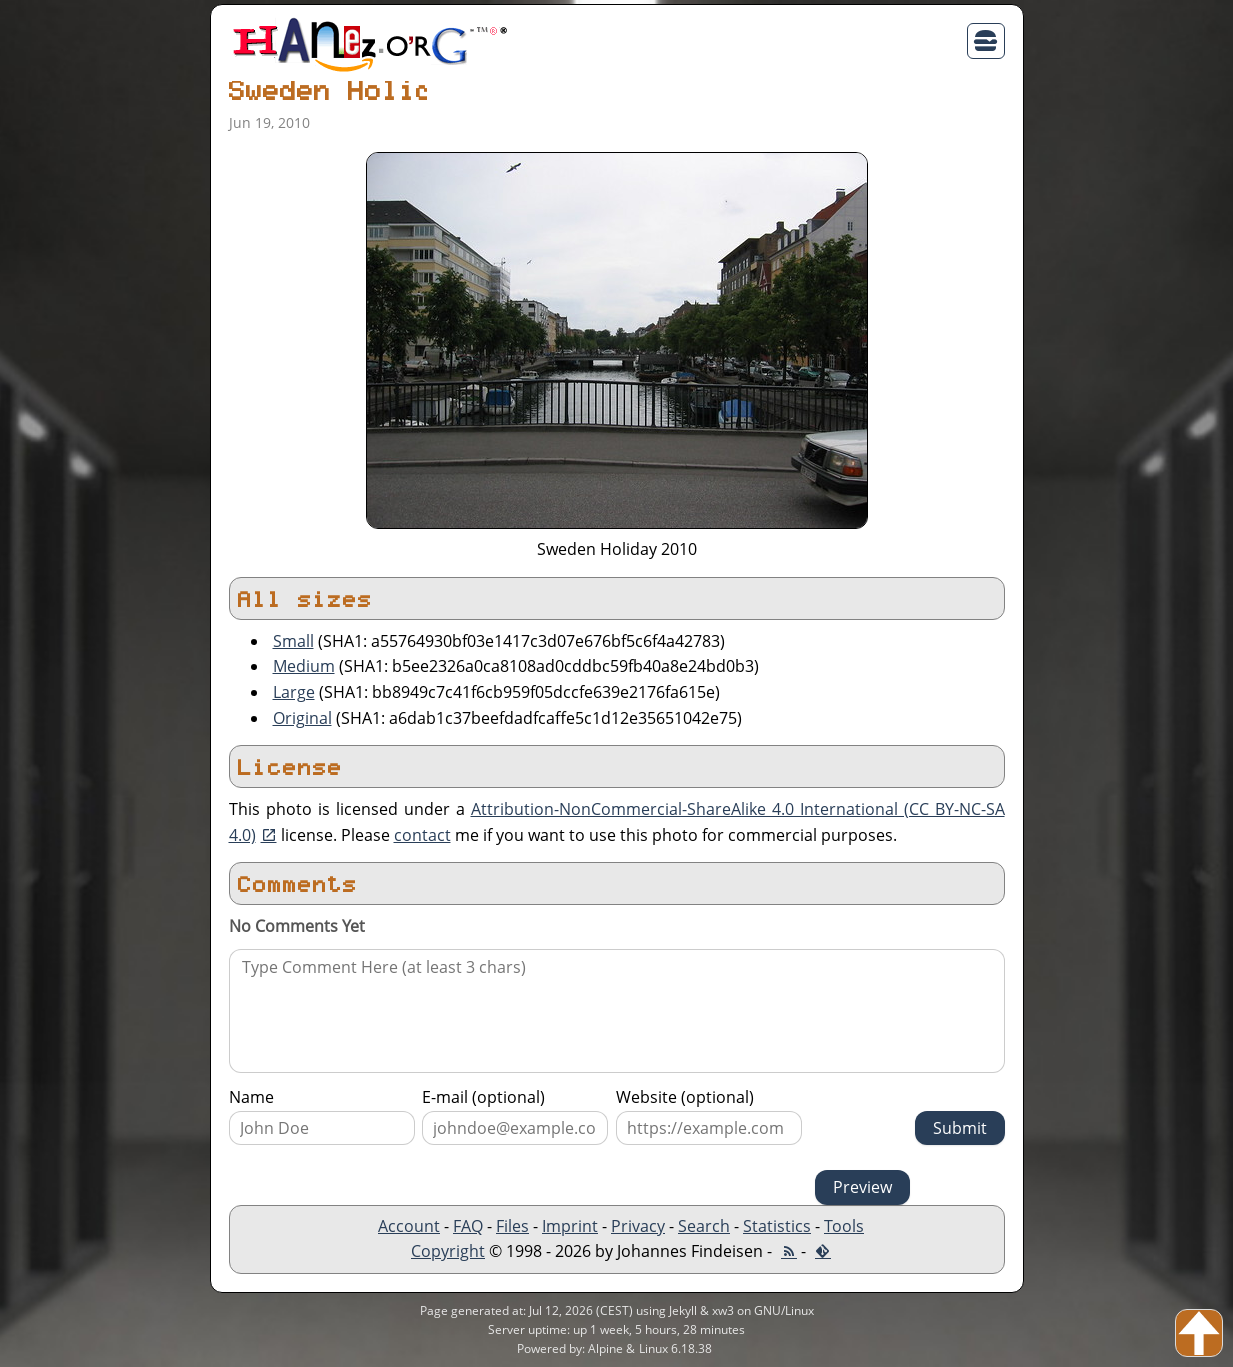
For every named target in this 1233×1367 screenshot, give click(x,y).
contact (422, 835)
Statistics (777, 1226)
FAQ (468, 1226)
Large (294, 692)
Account (409, 1226)
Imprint (570, 1226)
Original (302, 718)
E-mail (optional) (483, 1097)
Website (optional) (685, 1097)
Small (293, 641)
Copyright (448, 1251)
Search (704, 1226)
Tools (844, 1226)
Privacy (638, 1226)
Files (512, 1226)
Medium (304, 666)
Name (251, 1097)
